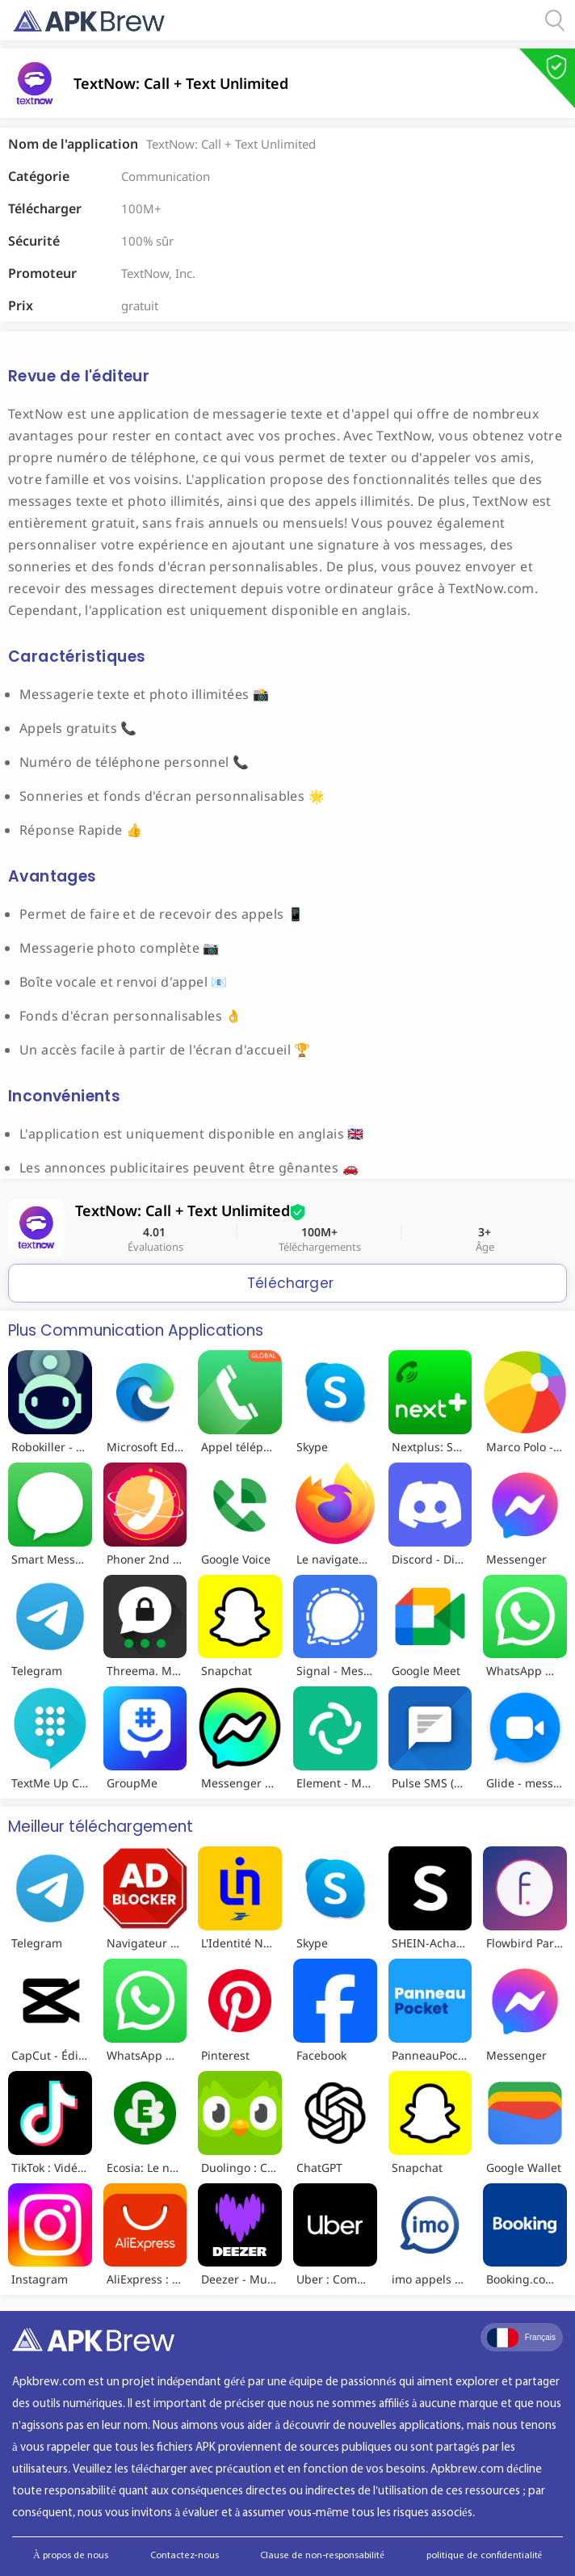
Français (521, 2337)
